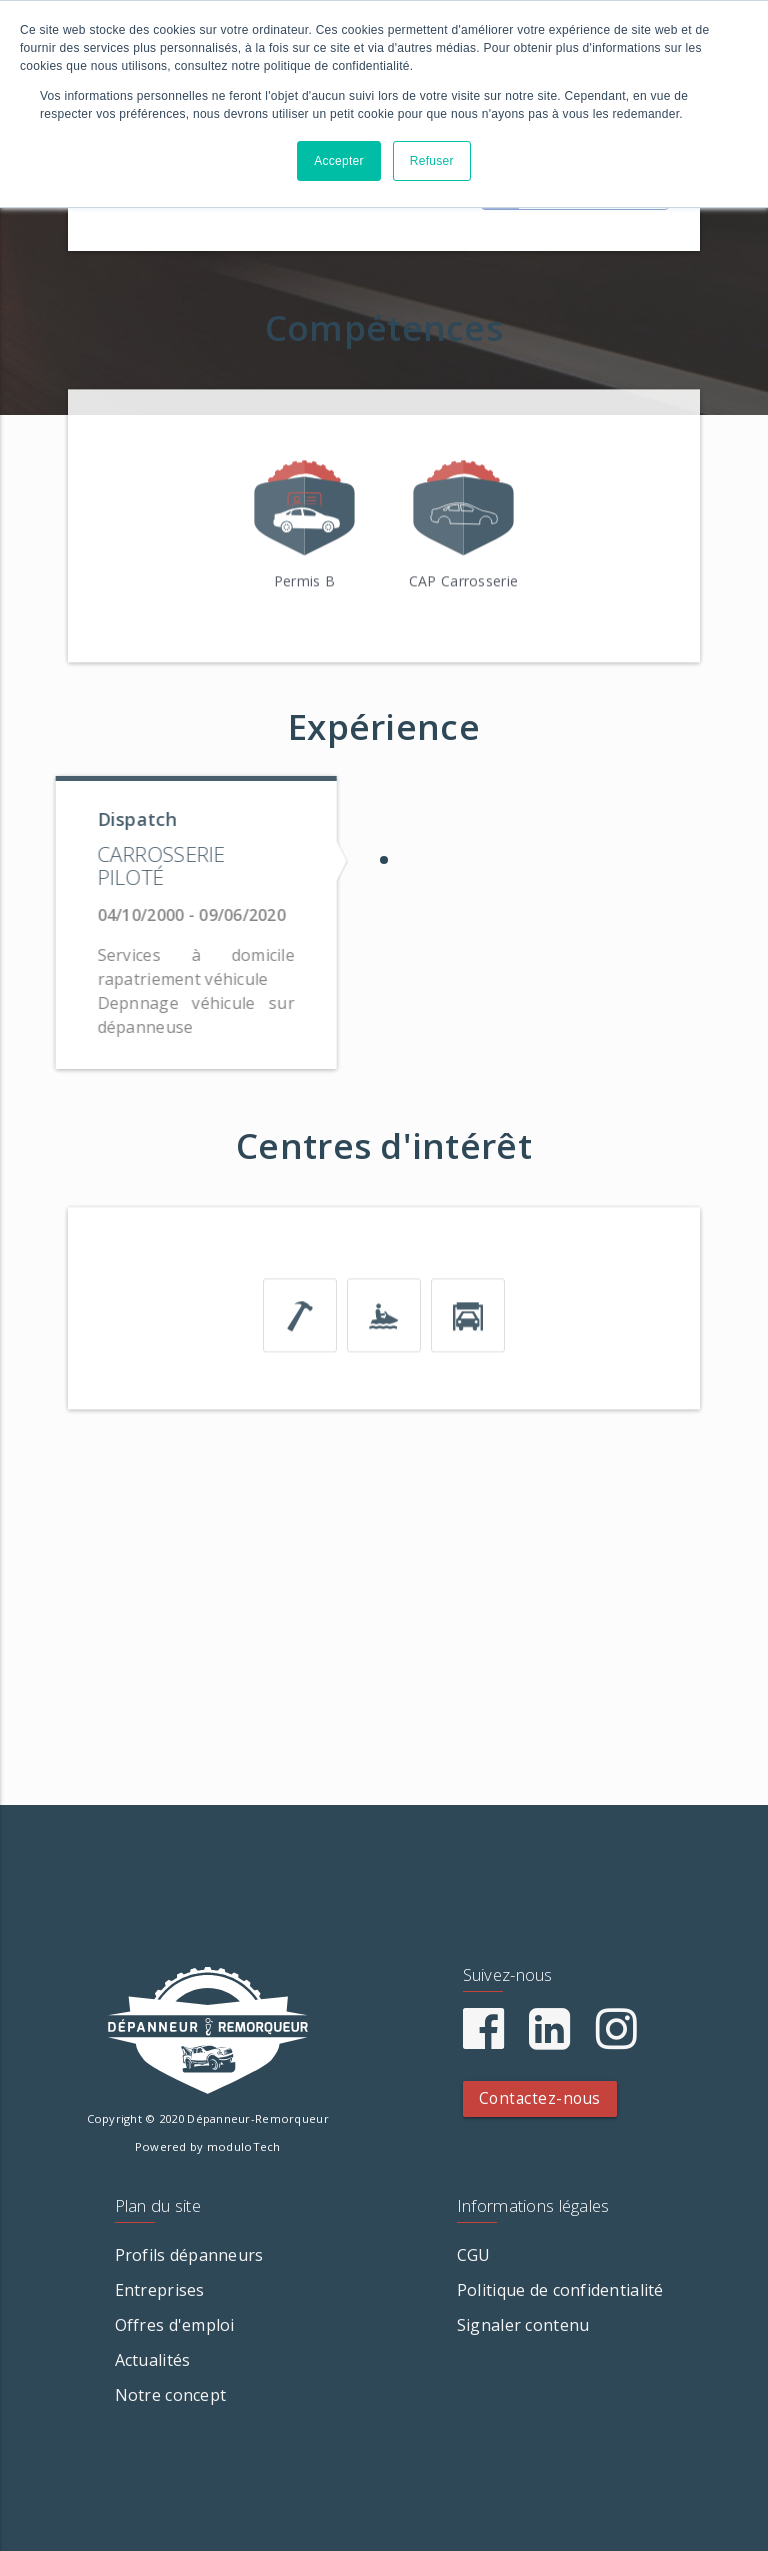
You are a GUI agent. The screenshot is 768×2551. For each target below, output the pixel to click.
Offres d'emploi (175, 2325)
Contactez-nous (540, 2098)
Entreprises (160, 2290)
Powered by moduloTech (208, 2146)
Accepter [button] (339, 161)
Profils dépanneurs (189, 2255)
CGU (474, 2255)
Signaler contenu (523, 2325)
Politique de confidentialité (560, 2290)
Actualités (153, 2360)
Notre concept (171, 2395)
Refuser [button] (432, 161)
